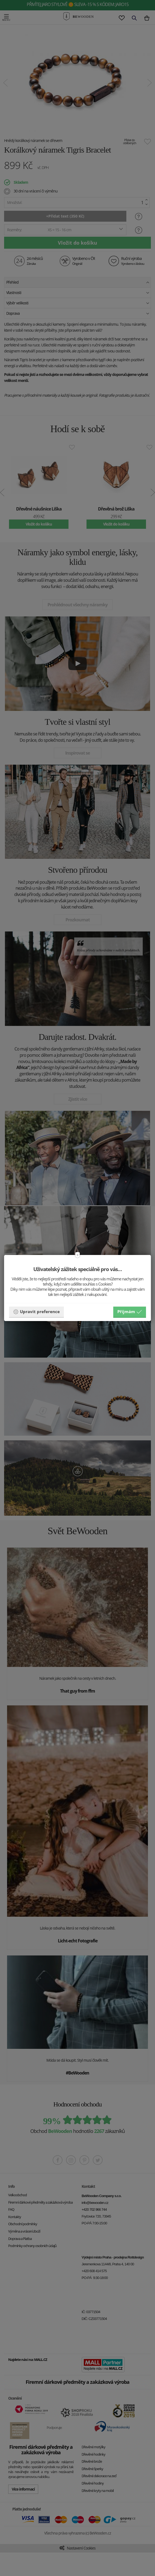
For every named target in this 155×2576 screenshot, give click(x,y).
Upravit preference (36, 1311)
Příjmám (129, 1311)
